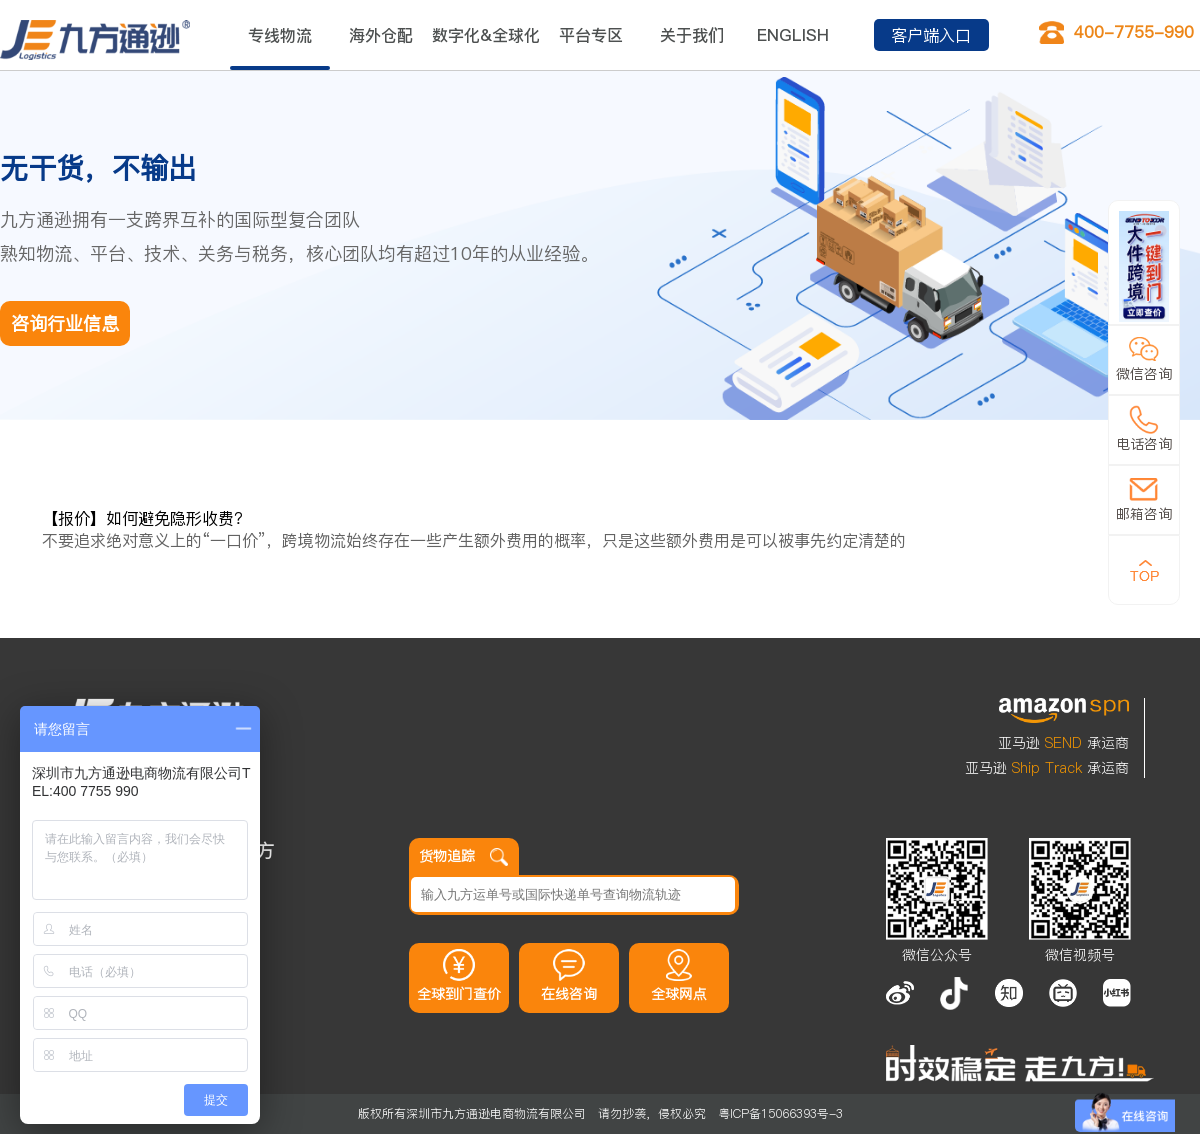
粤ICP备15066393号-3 (780, 1113)
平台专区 (591, 35)
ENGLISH (793, 35)
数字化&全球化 (486, 35)
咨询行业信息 (65, 323)
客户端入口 (931, 35)
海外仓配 (381, 35)
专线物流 (280, 35)
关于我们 (692, 35)
